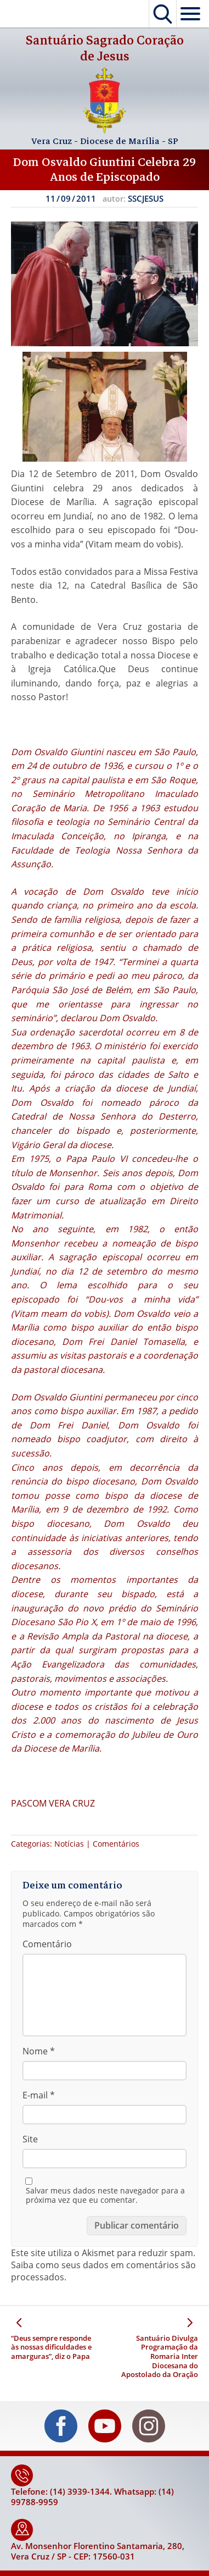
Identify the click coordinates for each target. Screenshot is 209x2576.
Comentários (116, 1843)
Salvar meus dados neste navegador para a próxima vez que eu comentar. (105, 2195)
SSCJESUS (145, 198)
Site (30, 2139)
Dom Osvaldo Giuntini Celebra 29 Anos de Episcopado (104, 169)
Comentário (47, 1944)
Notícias (69, 1843)
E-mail (38, 2095)
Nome (38, 2051)
